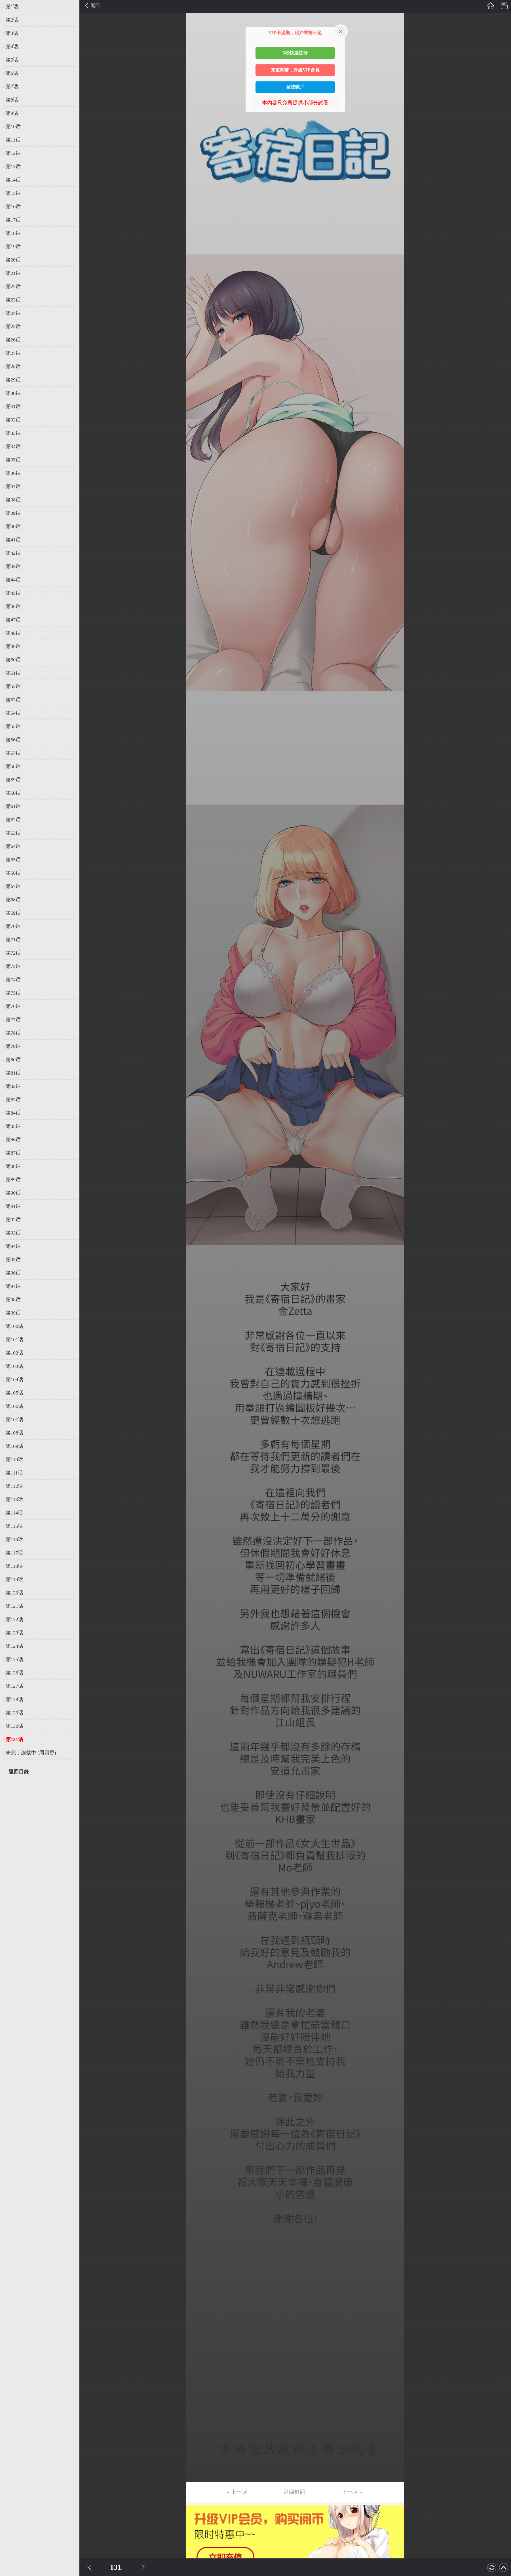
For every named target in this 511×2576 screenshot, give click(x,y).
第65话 (13, 859)
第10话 (13, 126)
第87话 (13, 1153)
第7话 (12, 86)
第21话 (13, 273)
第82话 (13, 1086)
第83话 (13, 1099)
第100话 (14, 1326)
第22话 (13, 286)
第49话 (13, 646)
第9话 (12, 113)
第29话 (13, 380)
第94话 (13, 1246)
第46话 (13, 606)
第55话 (13, 726)
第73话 (13, 966)
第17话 (13, 220)
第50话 (13, 660)
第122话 (14, 1619)
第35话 (13, 460)
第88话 (13, 1166)
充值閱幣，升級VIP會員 (295, 69)
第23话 (13, 300)
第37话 (13, 486)
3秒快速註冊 (295, 52)
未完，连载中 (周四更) (31, 1753)
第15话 (13, 193)
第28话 (13, 366)
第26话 (13, 340)
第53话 (13, 699)
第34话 (13, 446)
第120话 (14, 1593)
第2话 (12, 20)
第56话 (13, 739)
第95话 (13, 1259)
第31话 (13, 406)
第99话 (13, 1313)
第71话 (13, 939)
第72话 (13, 953)
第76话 (13, 1006)
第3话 (12, 33)
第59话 (13, 779)
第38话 (13, 500)
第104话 (14, 1379)
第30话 (13, 393)
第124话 (14, 1646)
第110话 (14, 1459)
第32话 (13, 420)
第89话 (13, 1179)
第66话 (13, 873)
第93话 (13, 1233)
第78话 (13, 1033)
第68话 (13, 899)
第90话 (13, 1193)
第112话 (14, 1486)
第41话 (13, 540)
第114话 (14, 1513)
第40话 (13, 526)
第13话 (13, 166)
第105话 (14, 1393)
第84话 (13, 1113)
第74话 (13, 979)
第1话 (12, 6)
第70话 (13, 926)
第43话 (13, 566)
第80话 (13, 1059)
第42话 (13, 553)
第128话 (14, 1699)
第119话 (14, 1579)
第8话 (12, 100)
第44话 (13, 580)
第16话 (13, 206)
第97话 (13, 1286)
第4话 (12, 46)
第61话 (13, 806)
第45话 (13, 593)
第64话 (13, 846)
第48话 (13, 633)
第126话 (14, 1673)
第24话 (13, 313)
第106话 (14, 1406)
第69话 (13, 913)
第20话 (13, 260)
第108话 (14, 1433)
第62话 (13, 819)
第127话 (14, 1686)
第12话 (13, 153)
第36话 (13, 473)
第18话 (13, 233)
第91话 (13, 1206)
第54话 (13, 713)
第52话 (13, 686)
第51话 (13, 673)
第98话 (13, 1299)
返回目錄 (19, 1772)
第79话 (13, 1046)
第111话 (14, 1473)
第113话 (14, 1499)
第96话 (13, 1273)
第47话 (13, 620)
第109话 (14, 1446)
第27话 (13, 353)
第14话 (13, 180)
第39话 (13, 513)
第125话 (14, 1659)
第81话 (13, 1073)
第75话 (13, 993)
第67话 (13, 886)
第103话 (14, 1366)
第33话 (13, 433)
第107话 (14, 1419)
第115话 (14, 1526)
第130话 (14, 1726)
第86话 (13, 1139)
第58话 (13, 766)
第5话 (12, 60)
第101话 (14, 1339)
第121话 (14, 1606)
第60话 (13, 793)
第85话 (13, 1126)
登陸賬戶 (295, 87)
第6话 (12, 73)
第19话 (13, 246)
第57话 (13, 753)
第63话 (13, 833)
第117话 (14, 1553)
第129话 (14, 1713)
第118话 (14, 1566)
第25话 (13, 326)
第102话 (14, 1353)
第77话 (13, 1019)
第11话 (13, 140)
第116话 (14, 1539)
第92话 (13, 1219)
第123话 (14, 1633)
